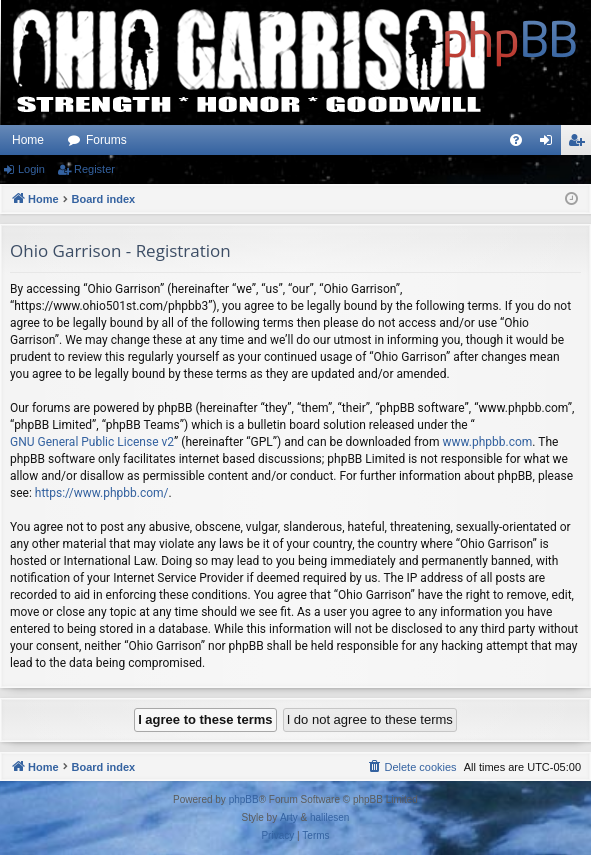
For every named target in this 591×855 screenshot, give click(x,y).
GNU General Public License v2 (92, 442)
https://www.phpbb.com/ (102, 493)
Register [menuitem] (580, 144)
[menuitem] (516, 140)
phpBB (244, 799)
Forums (106, 140)
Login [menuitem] (550, 144)
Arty (289, 817)
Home (28, 140)
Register (94, 169)
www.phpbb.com (487, 442)
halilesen (329, 817)
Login (31, 169)
